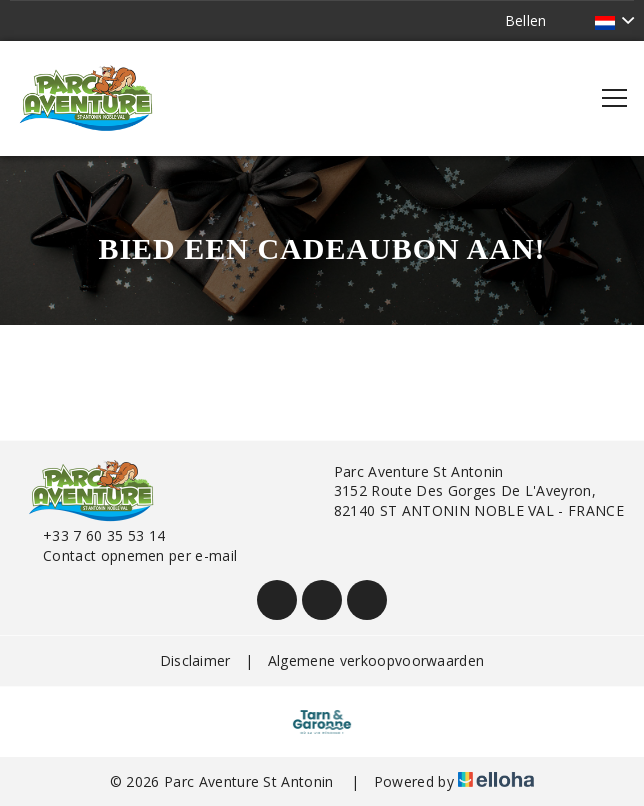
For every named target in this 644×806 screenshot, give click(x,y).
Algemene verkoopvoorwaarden (376, 660)
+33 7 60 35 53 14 (92, 535)
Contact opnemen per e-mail (128, 555)
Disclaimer (195, 660)
